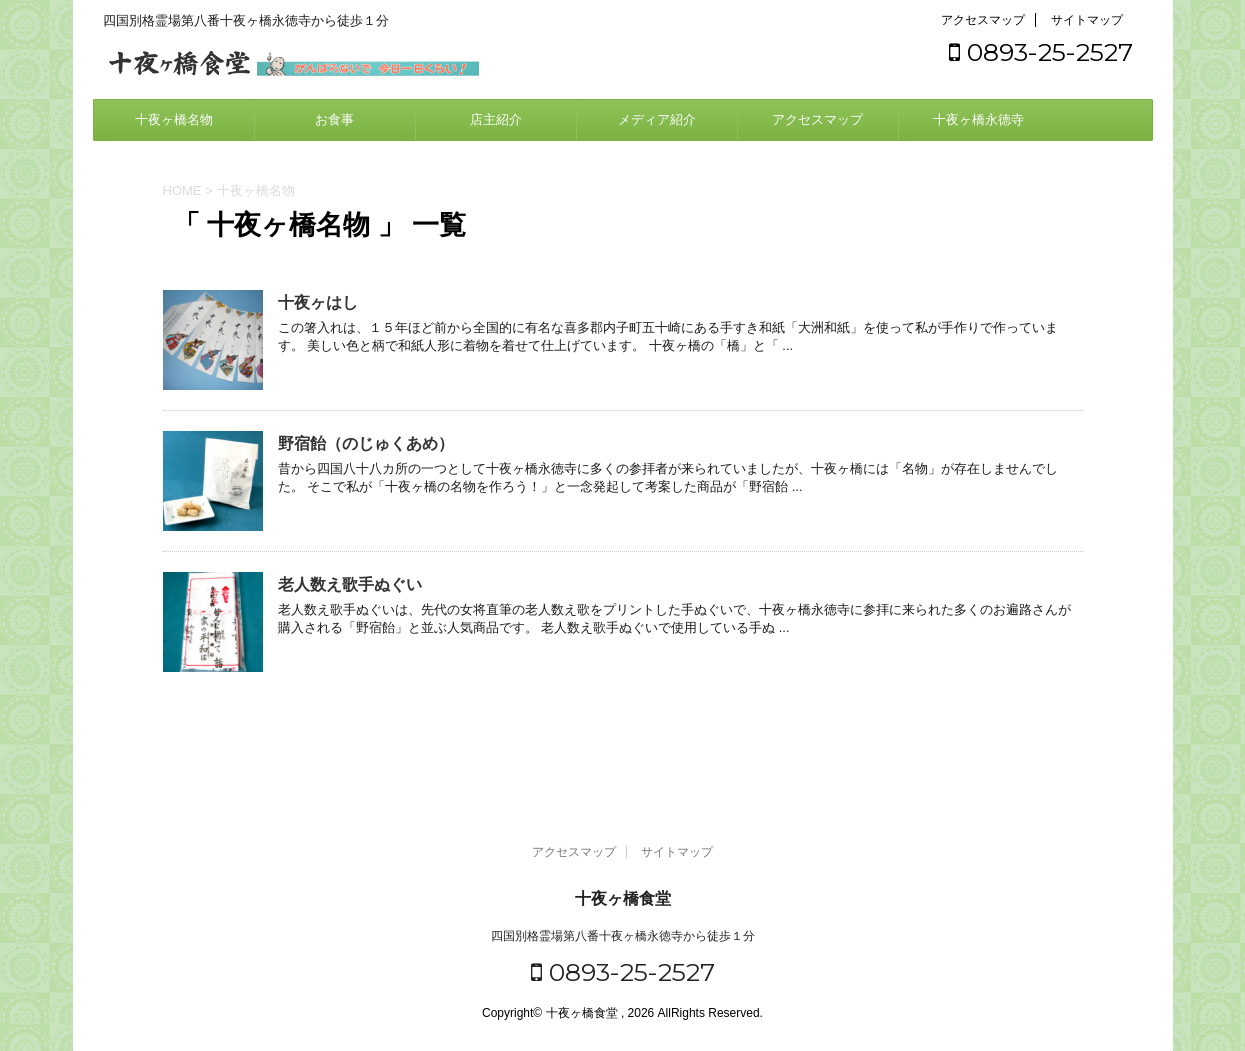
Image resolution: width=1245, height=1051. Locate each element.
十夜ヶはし (318, 302)
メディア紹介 (657, 119)
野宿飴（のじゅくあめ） (366, 443)
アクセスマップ (983, 20)
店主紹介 (496, 119)
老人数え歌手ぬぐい (350, 584)
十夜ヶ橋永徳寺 (978, 119)
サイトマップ (1087, 20)
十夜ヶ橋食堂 (623, 898)
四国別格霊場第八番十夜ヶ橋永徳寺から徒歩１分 (623, 936)
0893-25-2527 (1041, 52)
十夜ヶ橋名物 (174, 119)
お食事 (334, 119)
